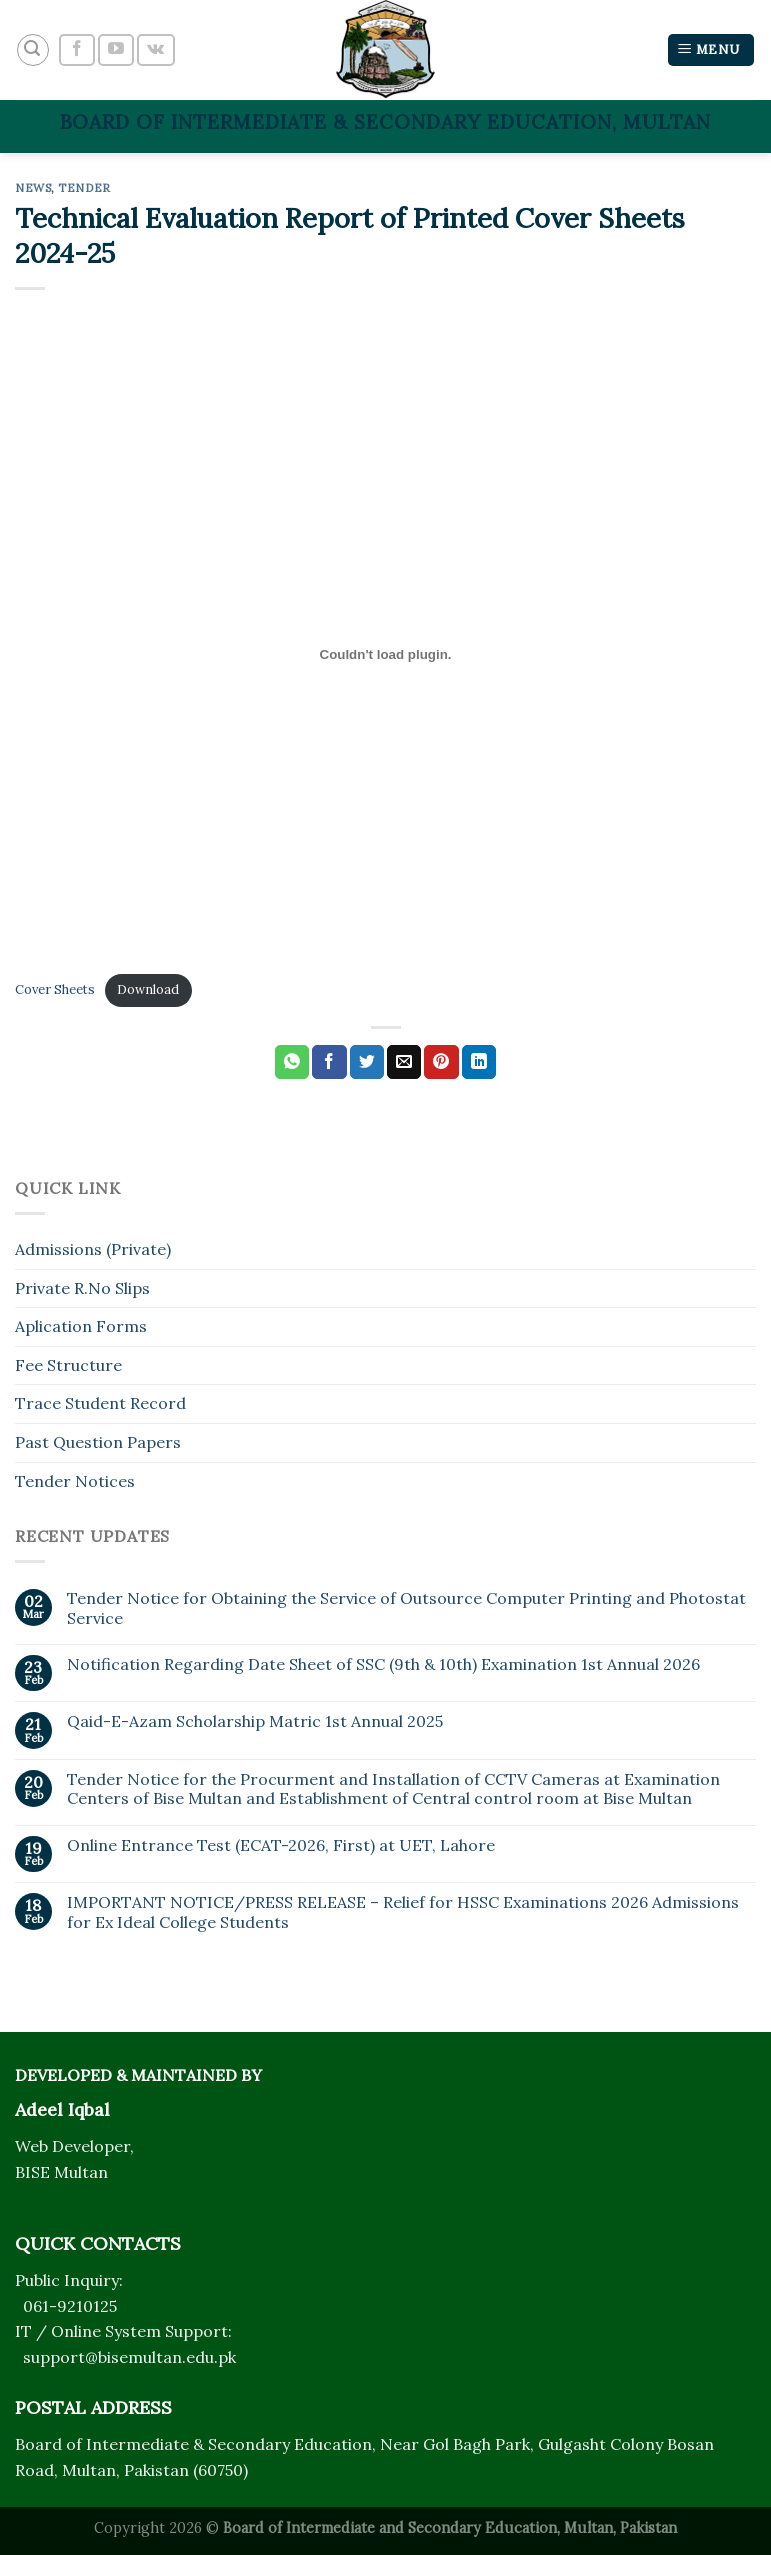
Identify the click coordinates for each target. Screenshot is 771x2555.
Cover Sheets (55, 989)
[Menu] (711, 50)
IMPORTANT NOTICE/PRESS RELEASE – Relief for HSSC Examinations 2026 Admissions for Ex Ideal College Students (403, 1912)
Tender (84, 188)
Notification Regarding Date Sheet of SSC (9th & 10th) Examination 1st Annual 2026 (383, 1664)
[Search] (33, 50)
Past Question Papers (98, 1442)
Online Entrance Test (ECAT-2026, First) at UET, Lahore (281, 1845)
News (33, 188)
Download (148, 989)
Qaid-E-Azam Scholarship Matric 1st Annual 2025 (255, 1721)
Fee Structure (68, 1365)
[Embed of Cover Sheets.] (385, 654)
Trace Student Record (100, 1403)
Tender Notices (75, 1481)
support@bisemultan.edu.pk (129, 2357)
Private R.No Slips (82, 1288)
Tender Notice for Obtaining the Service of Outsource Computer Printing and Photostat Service (406, 1608)
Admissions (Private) (93, 1249)
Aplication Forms (81, 1326)
